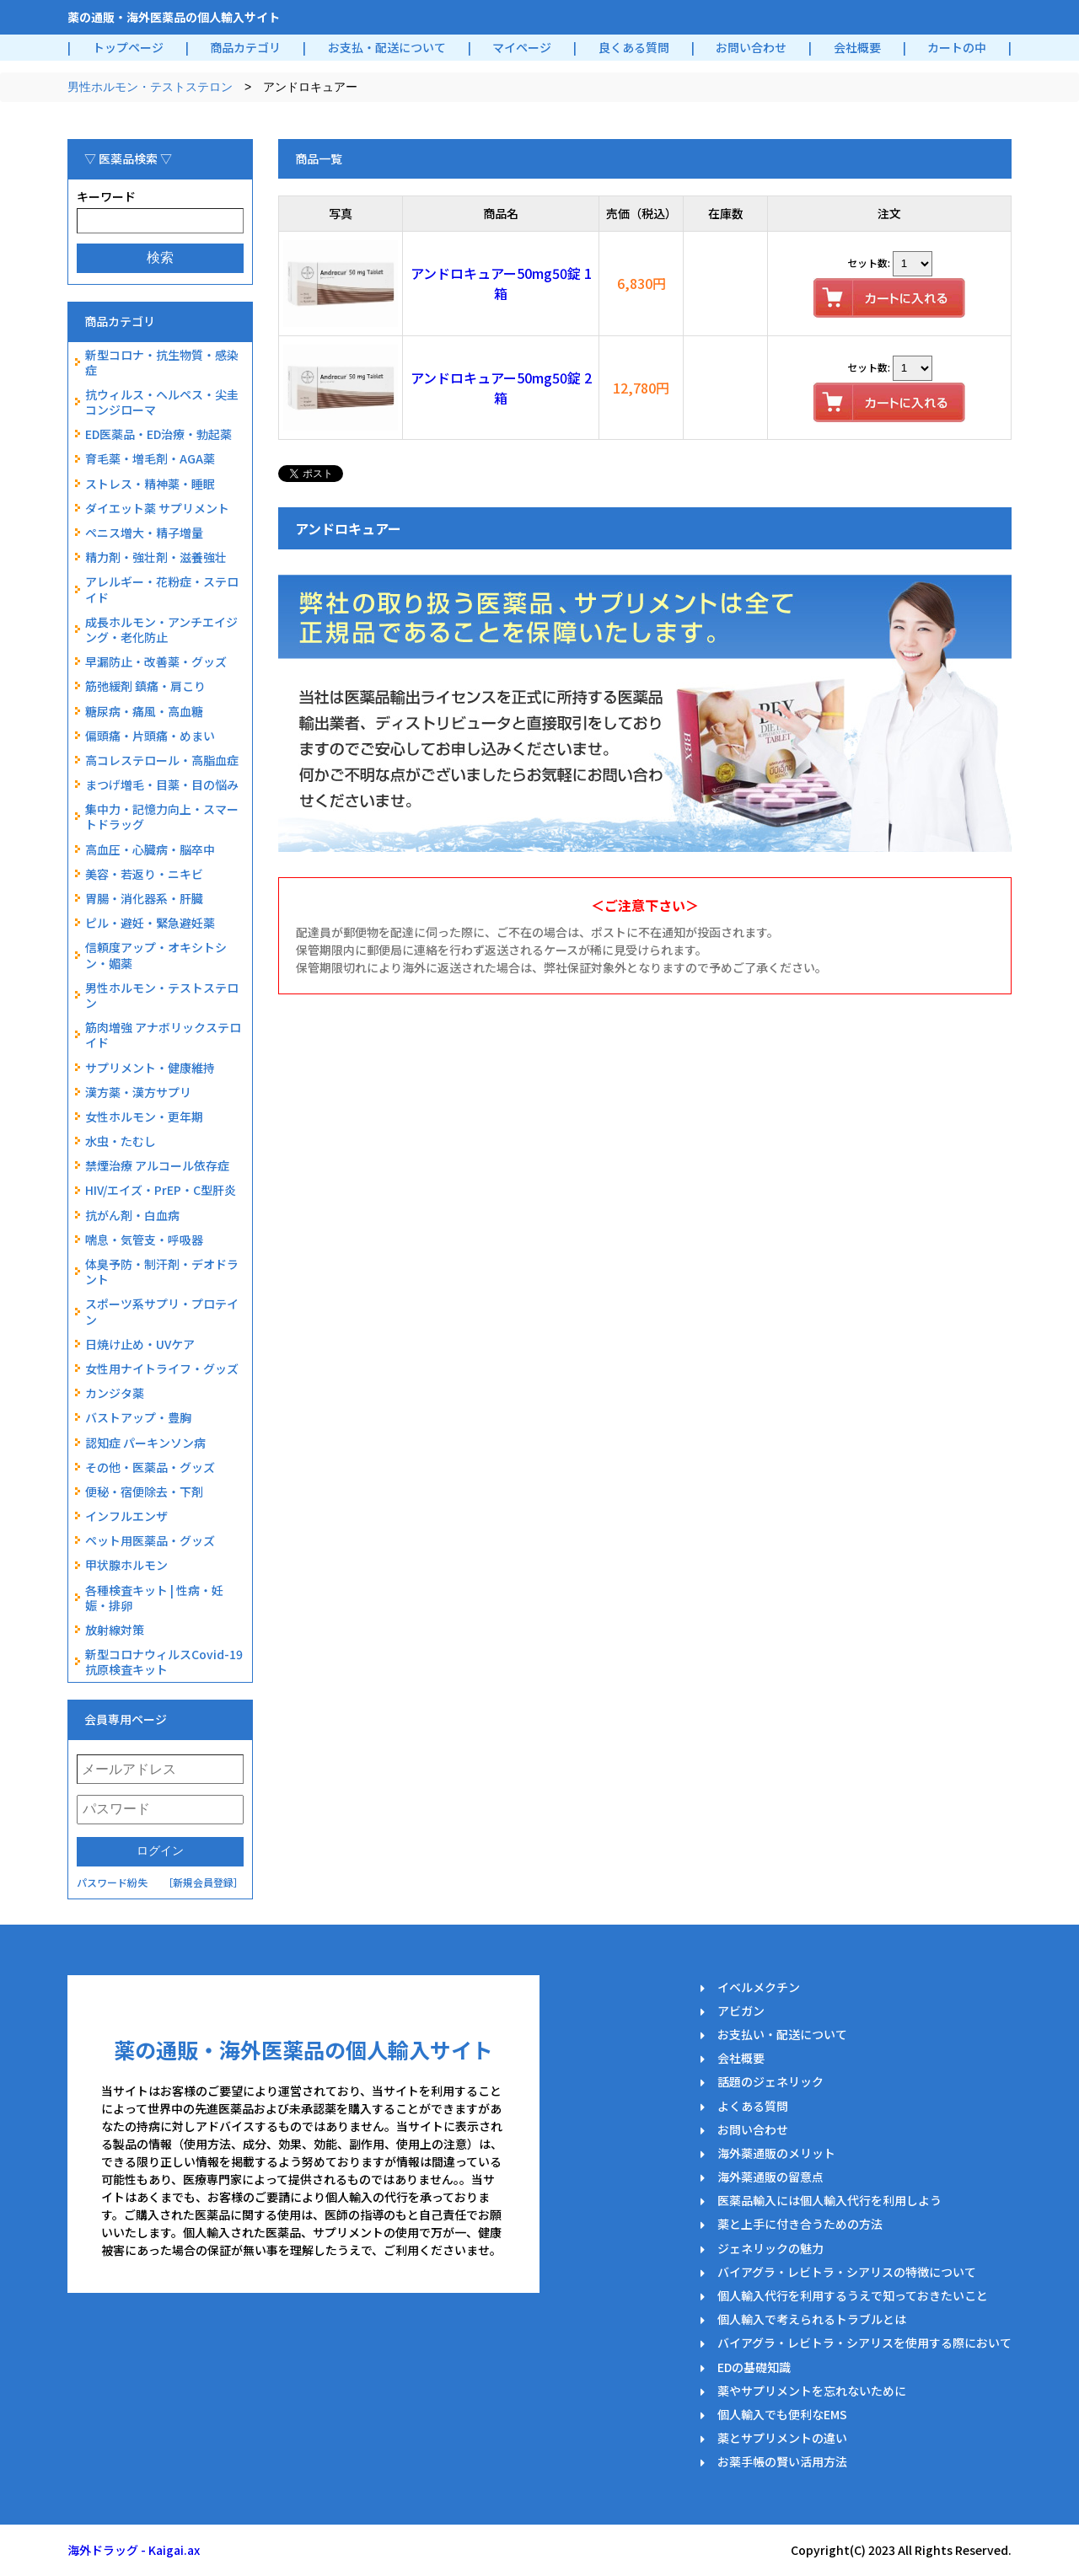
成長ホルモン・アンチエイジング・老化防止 (161, 629)
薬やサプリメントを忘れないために (811, 2390)
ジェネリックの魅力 (770, 2248)
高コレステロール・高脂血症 (162, 760)
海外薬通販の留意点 (770, 2176)
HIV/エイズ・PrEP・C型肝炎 (160, 1189)
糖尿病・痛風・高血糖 (144, 711)
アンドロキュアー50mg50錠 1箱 (501, 283)
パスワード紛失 (112, 1882)
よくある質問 (752, 2105)
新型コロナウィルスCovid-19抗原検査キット (164, 1662)
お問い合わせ (751, 47)
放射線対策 (114, 1629)
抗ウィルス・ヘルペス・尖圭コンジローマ (162, 402)
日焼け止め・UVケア (140, 1344)
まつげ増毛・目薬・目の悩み (162, 784)
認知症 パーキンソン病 (145, 1442)
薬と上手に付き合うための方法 (800, 2223)
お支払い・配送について (782, 2034)
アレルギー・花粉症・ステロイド (162, 589)
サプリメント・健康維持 (150, 1067)
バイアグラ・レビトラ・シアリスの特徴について (846, 2271)
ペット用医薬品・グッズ (150, 1540)
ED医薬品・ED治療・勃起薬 (158, 434)
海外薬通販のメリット (776, 2153)
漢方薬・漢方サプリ (138, 1092)
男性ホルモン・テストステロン (150, 87)
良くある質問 (634, 47)
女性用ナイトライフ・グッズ (162, 1368)
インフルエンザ (126, 1516)
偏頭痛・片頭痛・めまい (150, 735)
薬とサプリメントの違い (782, 2437)
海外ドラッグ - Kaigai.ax (133, 2549)
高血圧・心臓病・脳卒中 (150, 849)
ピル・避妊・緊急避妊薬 (150, 922)
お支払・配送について (387, 47)
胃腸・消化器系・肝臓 (144, 898)
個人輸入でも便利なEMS (782, 2414)
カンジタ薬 (114, 1392)
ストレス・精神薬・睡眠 (150, 483)
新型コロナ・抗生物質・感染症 (162, 362)
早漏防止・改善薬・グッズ (156, 661)
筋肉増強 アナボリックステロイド (163, 1035)
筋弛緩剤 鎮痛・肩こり (145, 685)
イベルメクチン (758, 1987)
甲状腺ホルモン (126, 1564)
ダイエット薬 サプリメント (157, 508)
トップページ (128, 47)
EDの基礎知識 (754, 2367)
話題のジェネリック (770, 2081)
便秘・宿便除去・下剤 (144, 1491)
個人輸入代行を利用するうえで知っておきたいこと (852, 2295)
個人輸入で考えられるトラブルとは (811, 2319)
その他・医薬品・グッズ (150, 1467)
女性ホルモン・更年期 (144, 1116)
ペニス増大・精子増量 (144, 532)
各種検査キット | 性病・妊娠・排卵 (154, 1598)
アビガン (741, 2010)
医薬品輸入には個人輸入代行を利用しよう (829, 2200)
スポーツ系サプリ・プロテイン (162, 1311)
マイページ (521, 47)
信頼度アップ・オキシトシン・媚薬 (156, 955)
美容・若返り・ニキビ (144, 873)
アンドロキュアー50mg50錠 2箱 (501, 387)
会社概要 (857, 47)
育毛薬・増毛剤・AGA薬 (150, 458)
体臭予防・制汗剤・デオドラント (162, 1272)
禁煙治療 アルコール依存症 (157, 1165)
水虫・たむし (120, 1141)
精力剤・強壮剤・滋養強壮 (156, 557)
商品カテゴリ (245, 47)
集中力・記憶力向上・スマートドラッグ (162, 817)
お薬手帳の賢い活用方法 (782, 2461)
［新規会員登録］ (203, 1882)
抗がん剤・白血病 (132, 1215)
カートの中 (956, 47)
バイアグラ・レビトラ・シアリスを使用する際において (864, 2342)
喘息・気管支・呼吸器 (144, 1239)
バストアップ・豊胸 (138, 1417)
